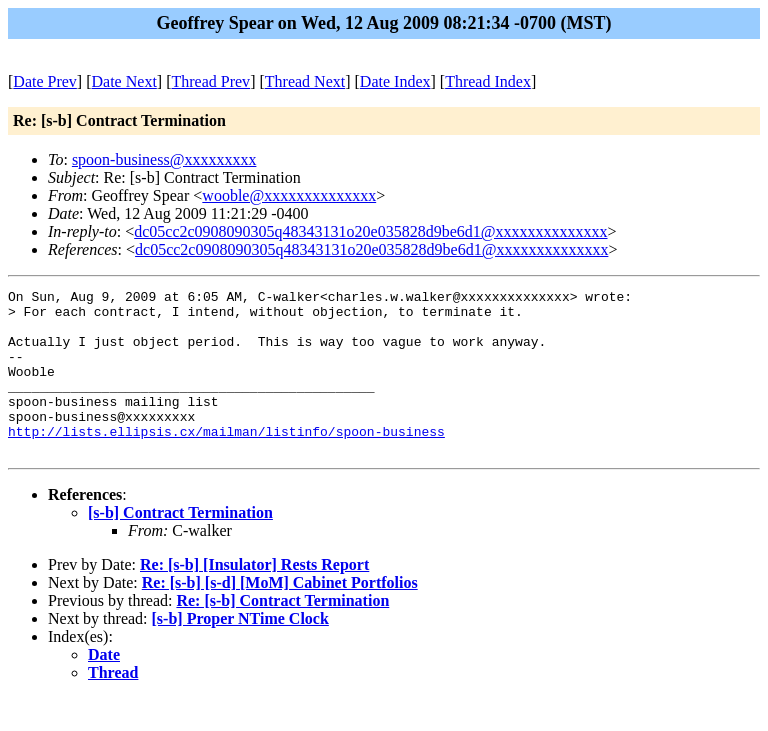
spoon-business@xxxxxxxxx (164, 159)
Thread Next (305, 81)
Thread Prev (210, 81)
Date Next (124, 81)
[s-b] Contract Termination (180, 545)
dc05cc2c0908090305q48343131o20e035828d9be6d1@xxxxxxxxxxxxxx (370, 231)
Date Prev (45, 81)
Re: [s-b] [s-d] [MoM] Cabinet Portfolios (280, 615)
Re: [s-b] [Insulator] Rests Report (254, 597)
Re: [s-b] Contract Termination (282, 633)
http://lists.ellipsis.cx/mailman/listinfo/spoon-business (226, 461)
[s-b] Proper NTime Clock (240, 651)
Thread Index (488, 81)
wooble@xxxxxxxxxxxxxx (289, 195)
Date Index (395, 81)
